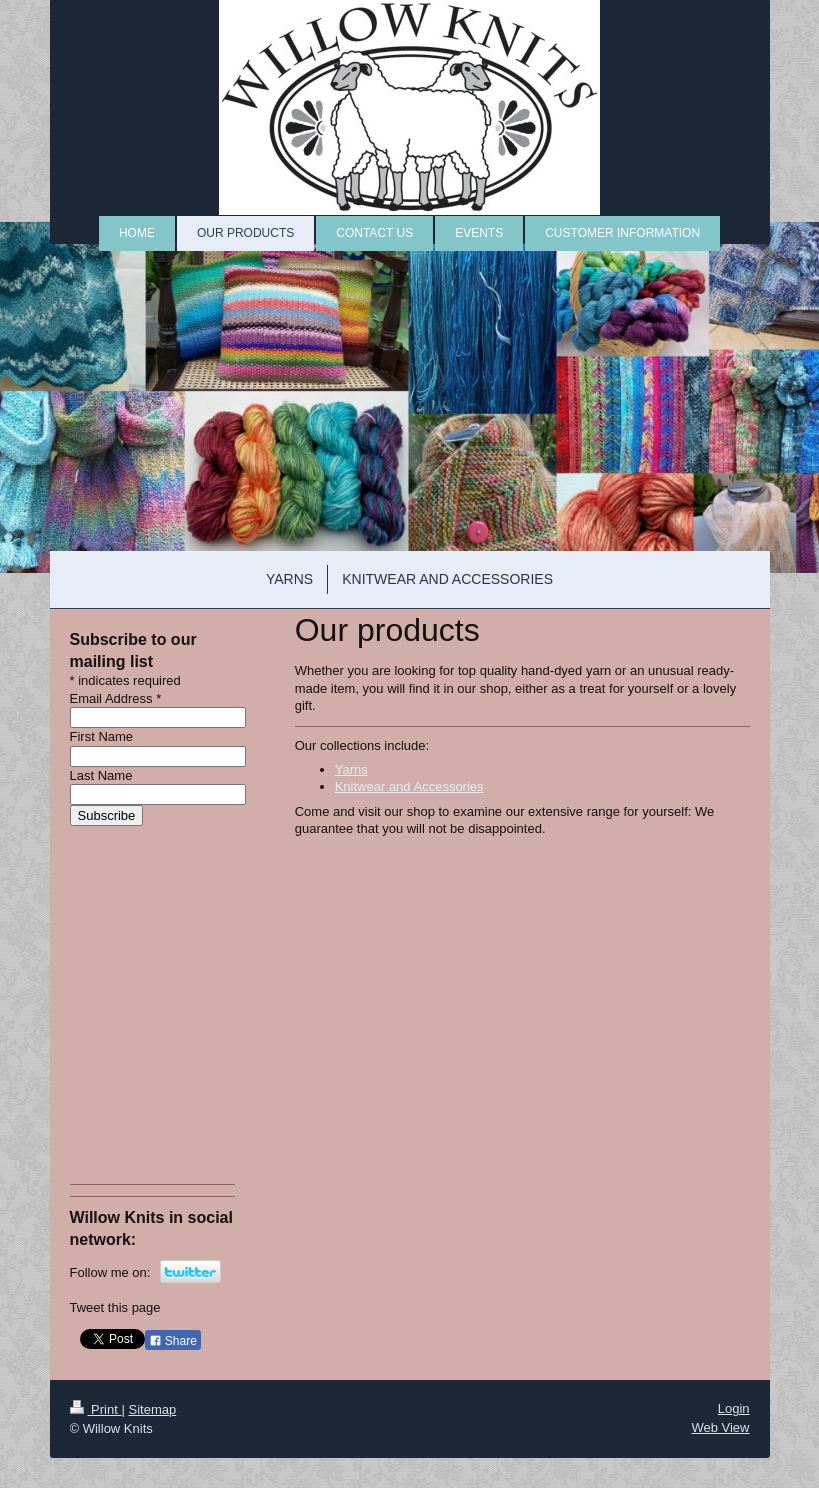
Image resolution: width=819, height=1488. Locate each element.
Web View (720, 1427)
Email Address (116, 698)
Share (173, 1341)
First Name (102, 736)
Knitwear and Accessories (409, 786)
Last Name (101, 775)
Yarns (351, 769)
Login (734, 1408)
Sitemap (152, 1409)
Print (96, 1409)
